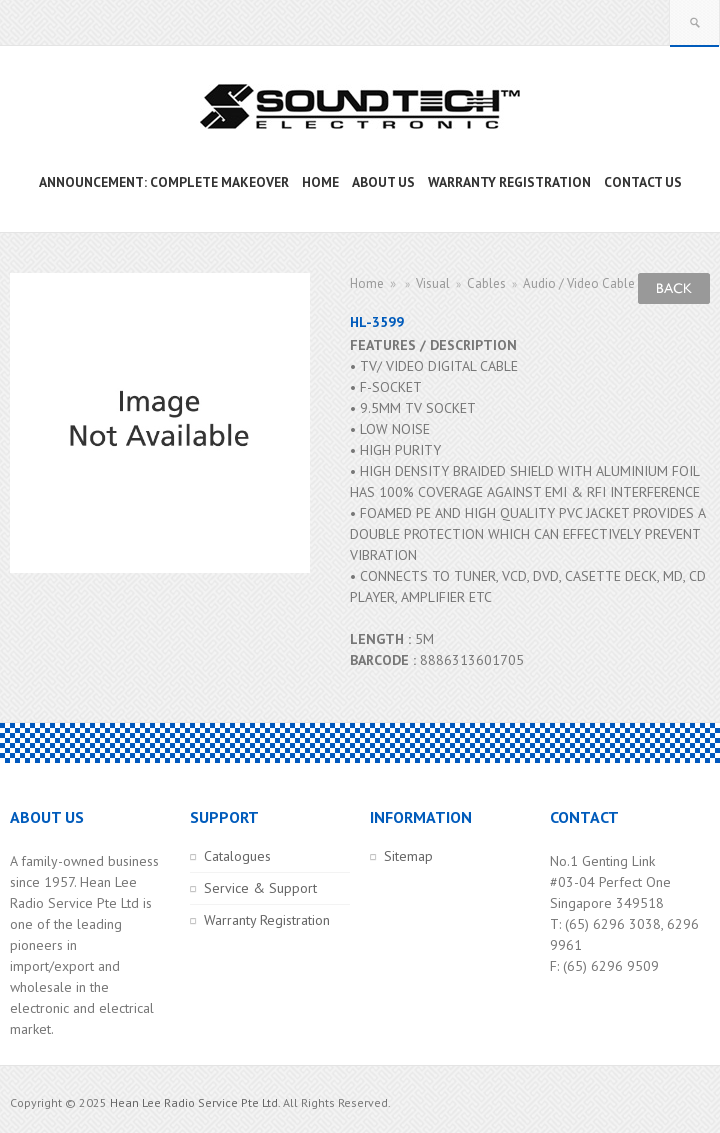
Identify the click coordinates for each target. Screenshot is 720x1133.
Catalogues (237, 856)
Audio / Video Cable (579, 283)
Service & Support (260, 888)
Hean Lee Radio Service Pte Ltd (194, 1102)
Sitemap (408, 856)
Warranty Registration (267, 920)
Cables (486, 283)
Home (367, 283)
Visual (433, 283)
